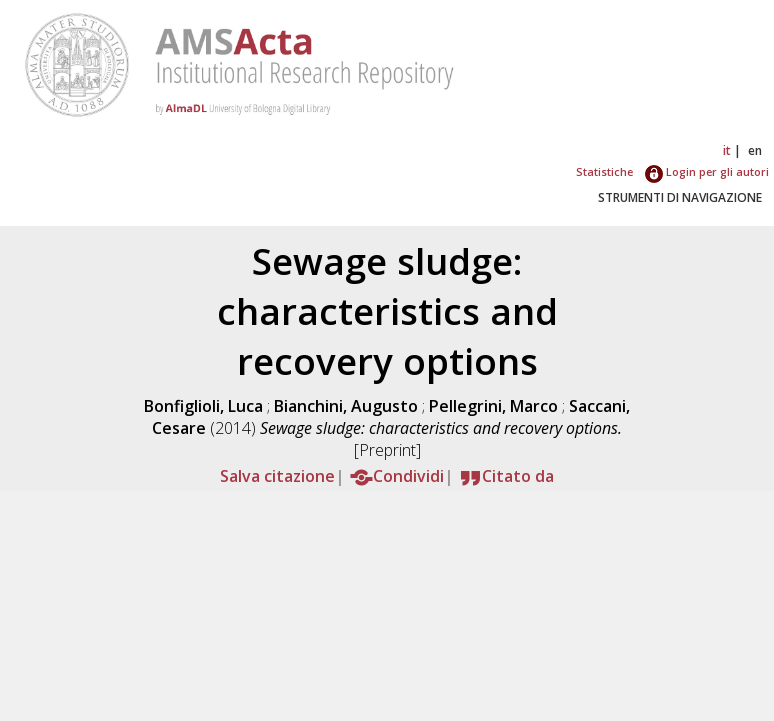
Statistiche (604, 171)
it (727, 150)
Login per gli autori (707, 171)
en (755, 150)
